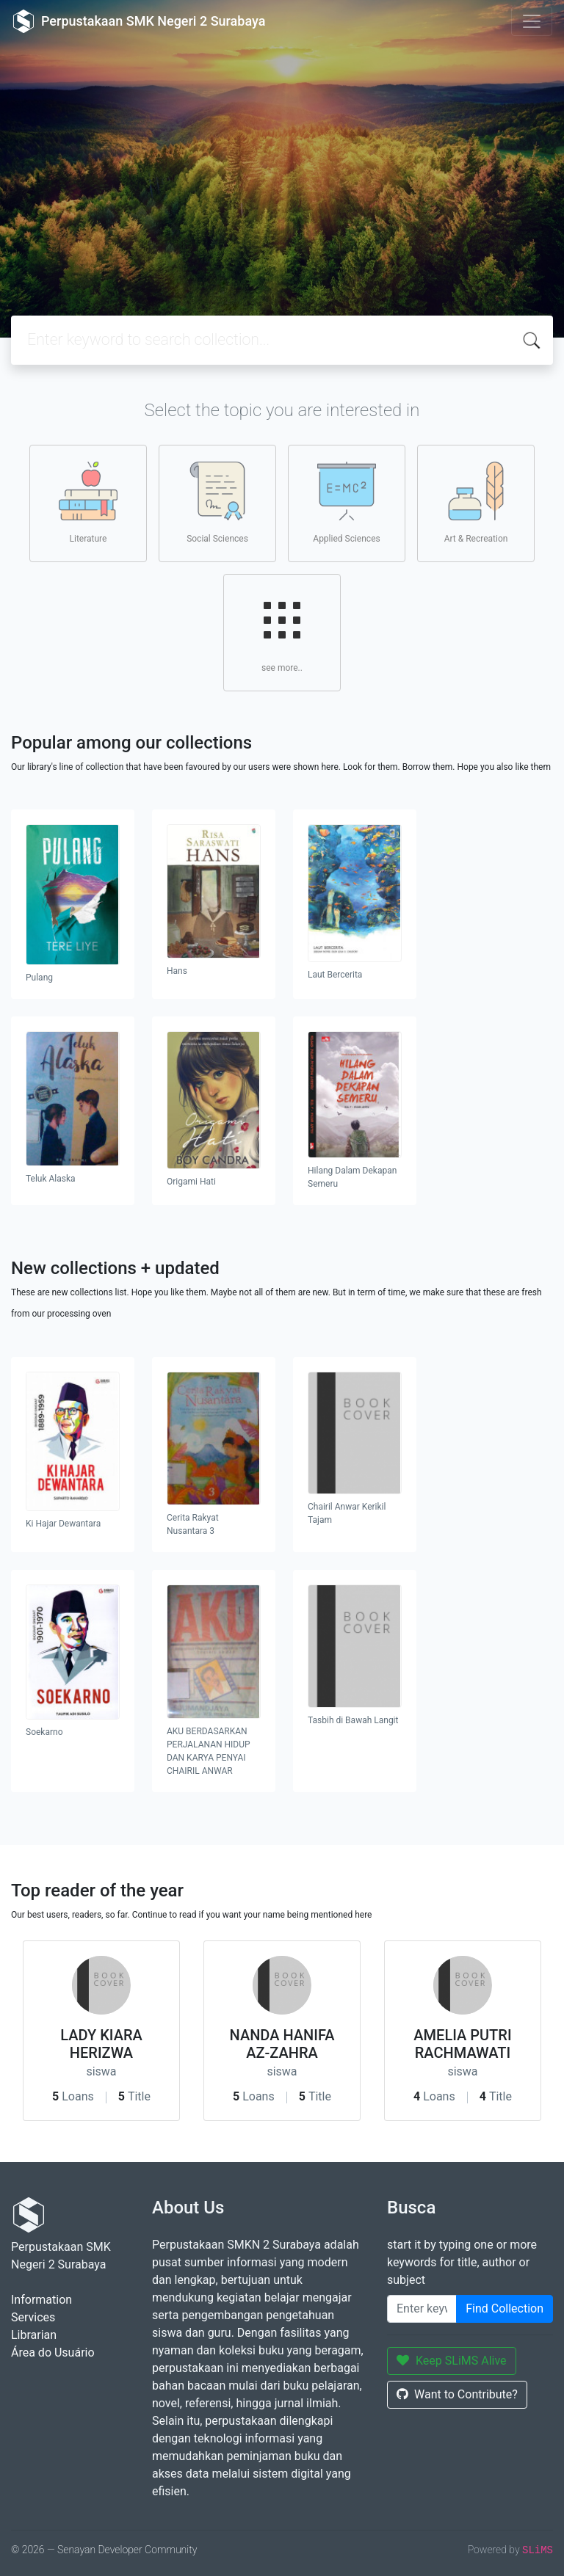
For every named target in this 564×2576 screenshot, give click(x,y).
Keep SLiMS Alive (452, 2361)
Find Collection (504, 2308)
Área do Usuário (53, 2352)
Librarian (34, 2335)
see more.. (282, 632)
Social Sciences (217, 503)
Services (33, 2317)
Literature (88, 503)
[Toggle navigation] (531, 21)
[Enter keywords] (422, 2309)
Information (41, 2300)
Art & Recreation (476, 503)
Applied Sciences (346, 503)
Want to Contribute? (457, 2394)
